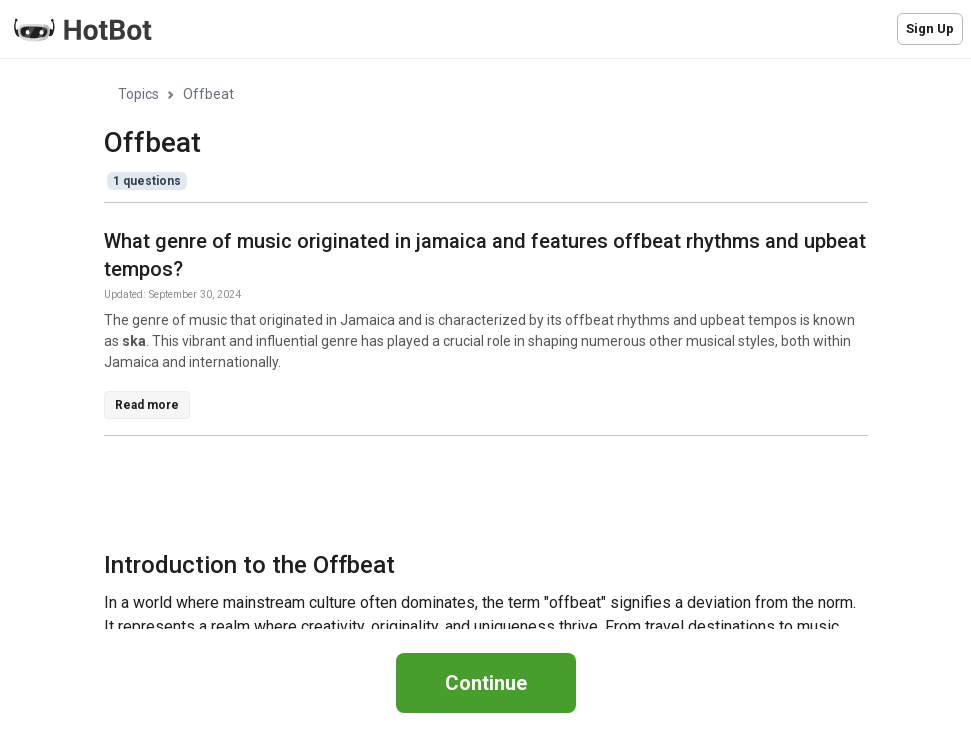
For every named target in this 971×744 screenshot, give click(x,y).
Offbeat (208, 94)
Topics (138, 94)
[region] (485, 344)
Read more (147, 405)
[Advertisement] (468, 497)
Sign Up (930, 28)
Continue (486, 683)
